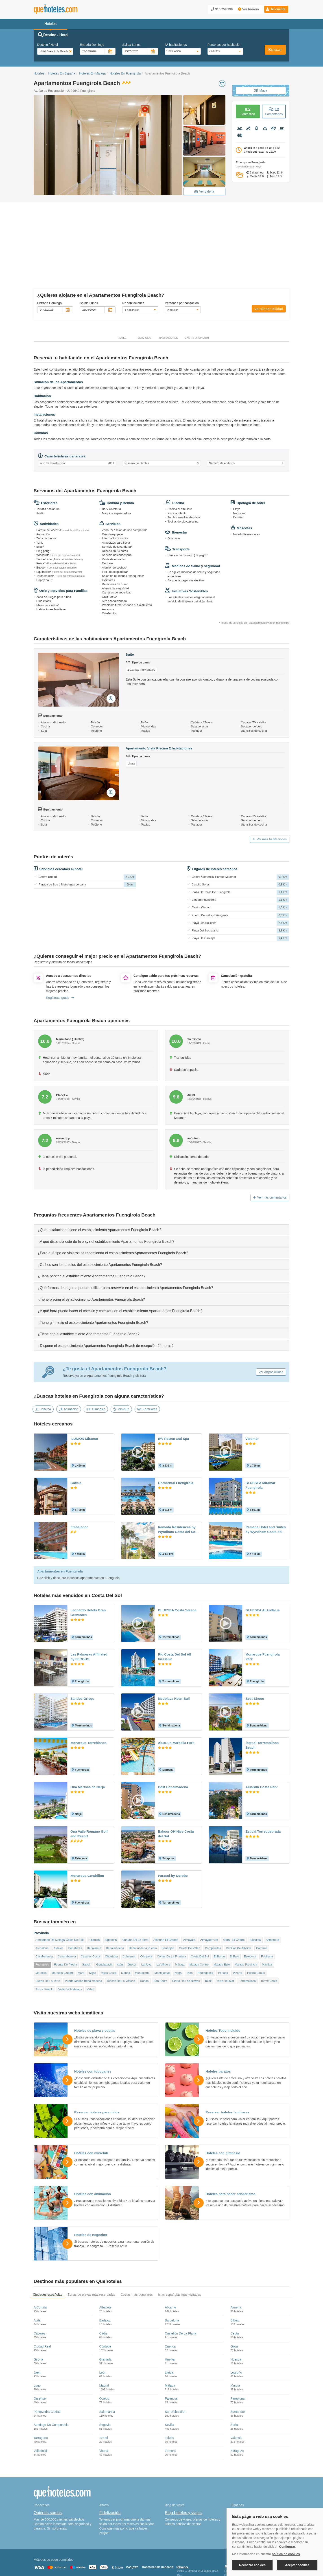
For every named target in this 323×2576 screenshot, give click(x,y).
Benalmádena (115, 1902)
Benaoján (168, 1902)
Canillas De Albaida (238, 1902)
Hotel (122, 292)
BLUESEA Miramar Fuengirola (260, 1439)
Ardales (58, 1902)
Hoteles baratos (218, 2026)
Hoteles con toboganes (92, 2026)
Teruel (103, 2392)
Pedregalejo (205, 1927)
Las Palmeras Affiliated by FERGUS (88, 1611)
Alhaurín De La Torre (135, 1894)
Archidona (42, 1902)
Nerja (178, 1927)
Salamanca (107, 2366)
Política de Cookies (108, 2552)
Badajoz (105, 2275)
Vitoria (103, 2405)
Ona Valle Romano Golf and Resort (89, 1788)
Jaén (37, 2327)
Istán (119, 1919)
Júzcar (132, 1919)
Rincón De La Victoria (121, 1935)
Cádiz (103, 2288)
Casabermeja (44, 1910)
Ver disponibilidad (268, 263)
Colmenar (129, 1910)
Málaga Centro (199, 1919)
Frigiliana (267, 1910)
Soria (234, 2379)
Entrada (92, 44)
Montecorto (142, 1927)
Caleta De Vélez (189, 1902)
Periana (223, 1927)
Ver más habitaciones (270, 793)
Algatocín (111, 1894)
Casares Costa (90, 1910)
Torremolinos (247, 1935)
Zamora (170, 2405)
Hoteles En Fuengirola (125, 73)
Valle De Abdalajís (70, 1943)
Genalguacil (104, 1919)
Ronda (144, 1935)
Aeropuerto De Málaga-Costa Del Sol (59, 1894)
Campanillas (213, 1902)
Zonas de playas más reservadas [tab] (91, 2249)
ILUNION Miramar (84, 1393)
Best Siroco (254, 1653)
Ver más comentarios (270, 1152)
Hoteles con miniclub (91, 2107)
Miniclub (121, 1363)
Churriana (111, 1910)
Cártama (261, 1902)
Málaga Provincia (246, 1919)
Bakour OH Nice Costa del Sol (176, 1788)
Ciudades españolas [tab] (47, 2249)
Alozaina (255, 1894)
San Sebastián (175, 2366)
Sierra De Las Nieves (186, 1935)
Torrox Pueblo (44, 1943)
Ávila (37, 2275)
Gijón (234, 2301)
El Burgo (219, 1910)
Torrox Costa (269, 1935)
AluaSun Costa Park (261, 1741)
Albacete (105, 2261)
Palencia (171, 2353)
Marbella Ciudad (62, 1927)
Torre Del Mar (225, 1935)
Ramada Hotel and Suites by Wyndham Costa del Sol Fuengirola (265, 1484)
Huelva (170, 2314)
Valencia (236, 2392)
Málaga (180, 1919)
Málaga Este (222, 1919)
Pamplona (238, 2353)
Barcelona (172, 2275)
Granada (105, 2314)
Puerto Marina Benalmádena (83, 1935)
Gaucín (86, 1919)
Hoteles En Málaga (92, 73)
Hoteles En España (61, 73)
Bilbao (235, 2275)
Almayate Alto (209, 1894)
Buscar (275, 49)
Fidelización (110, 2467)
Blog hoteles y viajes (183, 2467)
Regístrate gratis (60, 952)
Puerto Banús (256, 1927)
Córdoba (105, 2301)
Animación (68, 1363)
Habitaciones (168, 292)
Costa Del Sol (200, 1910)
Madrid (104, 2340)
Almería (236, 2261)
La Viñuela (163, 1919)
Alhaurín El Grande (165, 1894)
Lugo (37, 2340)
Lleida (169, 2327)
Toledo (169, 2392)
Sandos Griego (82, 1653)
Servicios (144, 292)
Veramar (252, 1393)
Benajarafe (94, 1902)
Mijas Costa (108, 1927)
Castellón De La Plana (180, 2288)
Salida (131, 44)
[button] (276, 9)
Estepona (250, 1910)
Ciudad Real (42, 2301)
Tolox (208, 1935)
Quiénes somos (48, 2467)
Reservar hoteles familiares (227, 2067)
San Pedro (160, 1935)
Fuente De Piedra (65, 1919)
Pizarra (237, 1927)
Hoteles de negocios (90, 2189)
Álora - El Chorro (234, 1894)
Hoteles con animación (92, 2148)
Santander (238, 2366)
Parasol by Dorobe (173, 1830)
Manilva (267, 1919)
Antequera (272, 1894)
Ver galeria (204, 191)
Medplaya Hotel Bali (174, 1653)
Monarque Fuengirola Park (262, 1611)
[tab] (161, 1184)
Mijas (92, 1927)
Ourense (40, 2353)
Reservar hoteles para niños (96, 2067)
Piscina (43, 1363)
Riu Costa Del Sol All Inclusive (174, 1611)
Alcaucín (94, 1894)
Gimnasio (95, 1363)
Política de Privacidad (138, 2552)
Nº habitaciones (176, 44)
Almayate (189, 1894)
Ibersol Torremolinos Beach (262, 1699)
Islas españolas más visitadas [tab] (179, 2249)
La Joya (146, 1919)
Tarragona (41, 2392)
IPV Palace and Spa (173, 1393)
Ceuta (235, 2288)
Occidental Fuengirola (175, 1437)
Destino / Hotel (47, 44)
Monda (125, 1927)
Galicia (75, 1437)
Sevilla (169, 2379)
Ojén (189, 1927)
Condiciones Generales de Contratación (179, 2552)
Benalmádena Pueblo (143, 1902)
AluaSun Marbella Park (176, 1697)
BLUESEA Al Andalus (262, 1564)
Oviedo (104, 2353)
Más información (197, 292)
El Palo (234, 1910)
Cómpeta (146, 1910)
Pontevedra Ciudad (47, 2366)
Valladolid (40, 2405)
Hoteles (39, 73)
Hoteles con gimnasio (222, 2107)
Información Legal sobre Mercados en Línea (60, 2558)
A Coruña (40, 2261)
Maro (81, 1927)
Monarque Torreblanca (88, 1697)
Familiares (147, 1363)
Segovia (105, 2379)
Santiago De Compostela (51, 2379)
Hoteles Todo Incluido (222, 1985)
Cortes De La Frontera (171, 1910)
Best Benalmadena (173, 1741)
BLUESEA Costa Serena (177, 1564)
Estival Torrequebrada (263, 1786)
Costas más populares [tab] (137, 2249)
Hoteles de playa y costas (94, 1985)
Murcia (235, 2340)
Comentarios (274, 111)
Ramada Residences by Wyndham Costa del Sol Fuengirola (177, 1484)
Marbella (41, 1927)
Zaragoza (237, 2405)
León (102, 2327)
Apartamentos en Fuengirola (60, 1526)
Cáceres (39, 2288)
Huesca (236, 2314)
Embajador (79, 1481)
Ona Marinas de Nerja (87, 1741)
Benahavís (75, 1902)
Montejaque (162, 1927)
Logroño (236, 2327)
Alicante (170, 2261)
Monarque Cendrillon (87, 1830)
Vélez (90, 1943)
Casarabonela (67, 1910)
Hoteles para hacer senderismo (230, 2148)
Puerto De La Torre (47, 1935)
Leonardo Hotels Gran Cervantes (88, 1567)
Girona (38, 2314)
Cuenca (170, 2301)
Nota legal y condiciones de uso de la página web (63, 2552)
